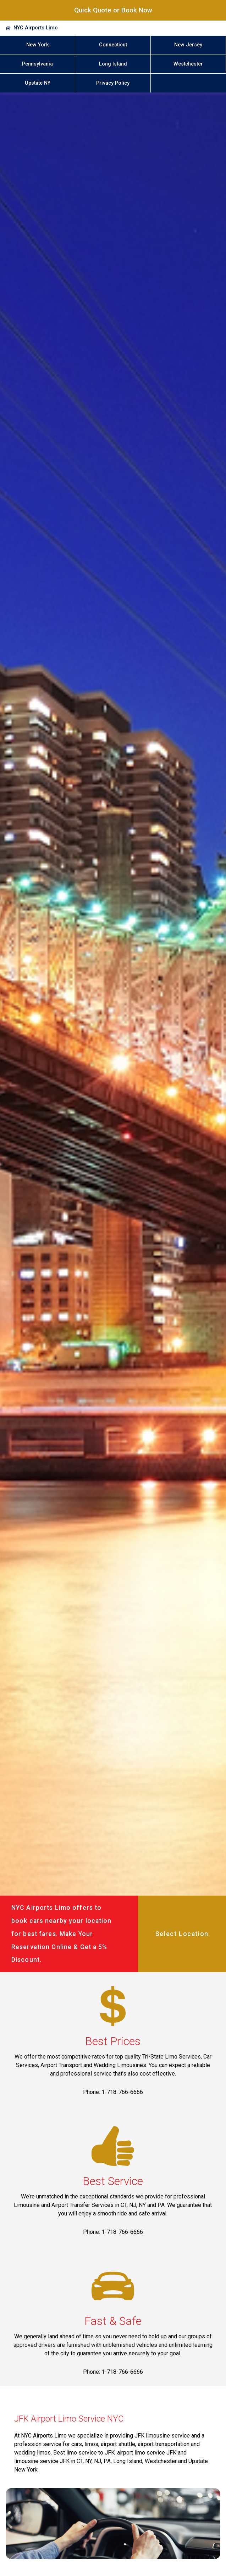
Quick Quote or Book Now (113, 10)
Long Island (113, 64)
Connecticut (113, 45)
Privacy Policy (112, 83)
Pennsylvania (37, 64)
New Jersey (188, 45)
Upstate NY (37, 83)
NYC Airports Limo (35, 28)
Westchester (188, 64)
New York (37, 45)
